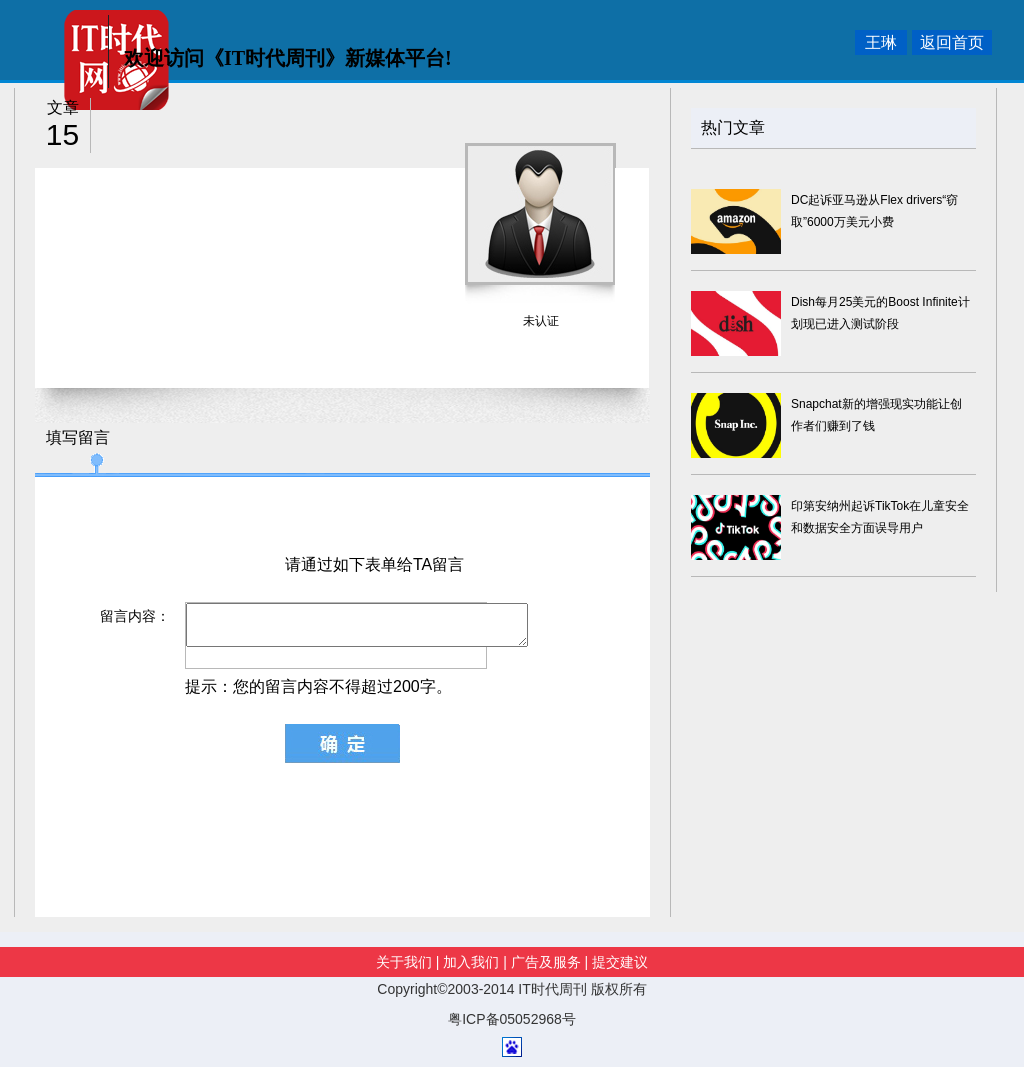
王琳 (881, 42)
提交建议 (620, 962)
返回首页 (952, 42)
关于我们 (406, 962)
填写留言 (78, 437)
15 (62, 134)
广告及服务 (546, 962)
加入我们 (471, 962)
